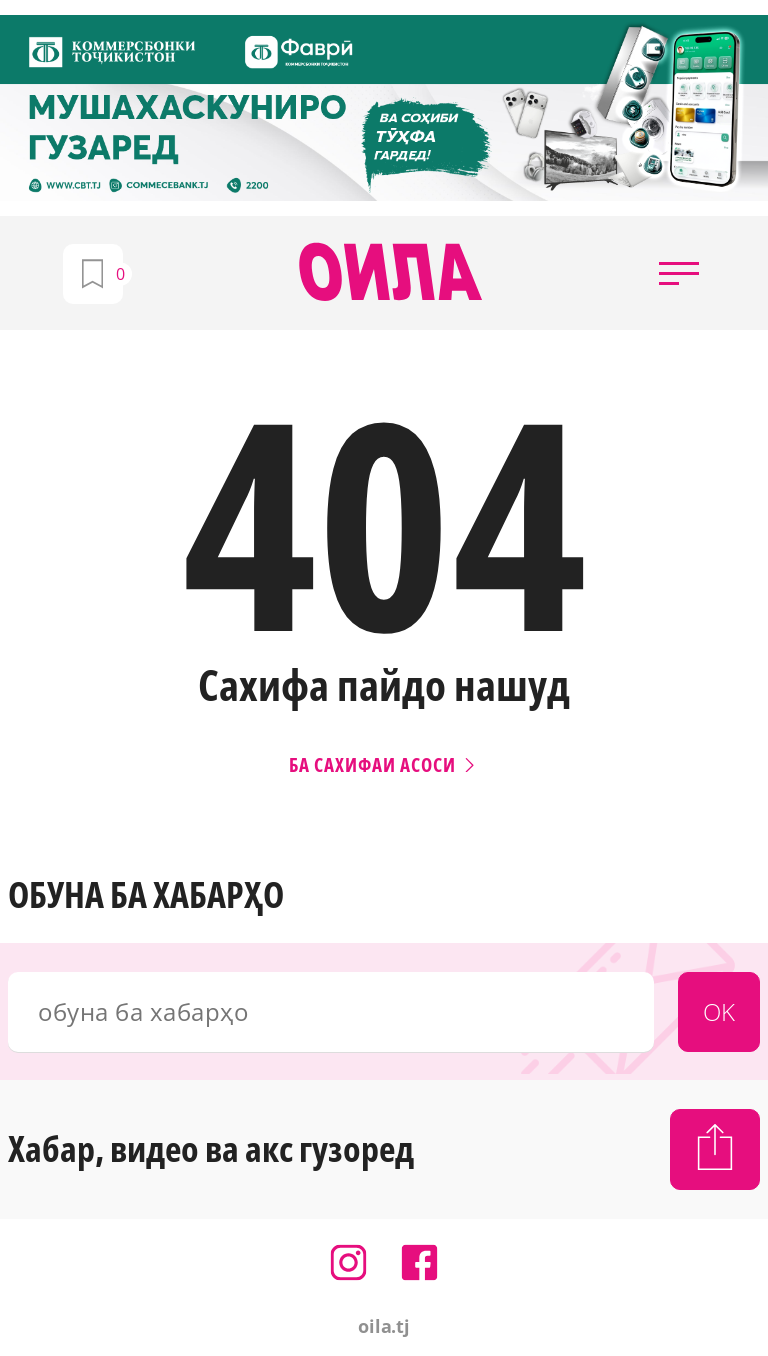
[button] (679, 273)
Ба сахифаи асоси (384, 765)
